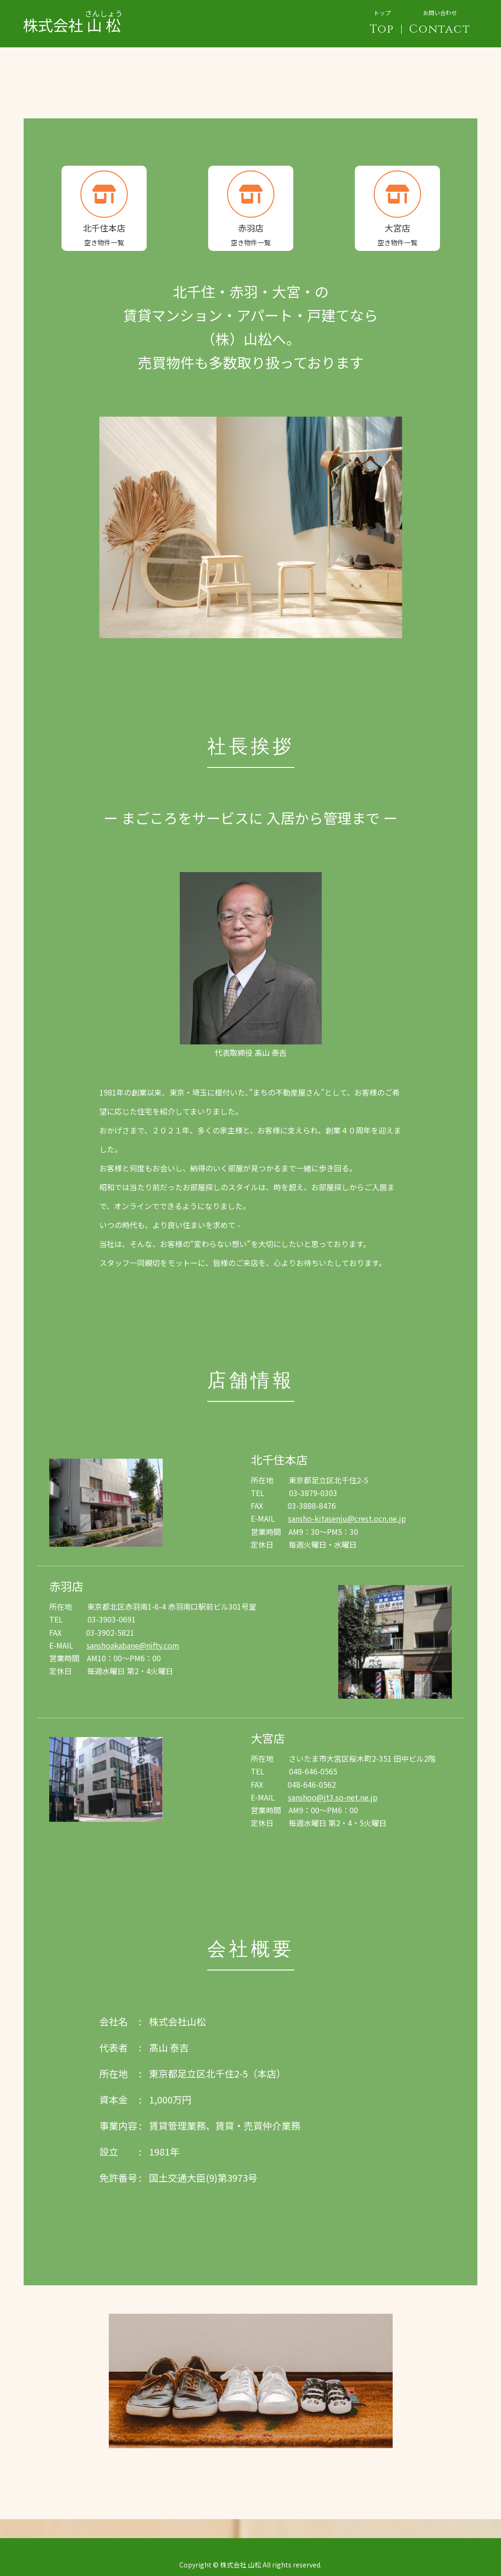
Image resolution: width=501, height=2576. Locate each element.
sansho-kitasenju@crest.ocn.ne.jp (347, 1518)
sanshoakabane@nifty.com (133, 1645)
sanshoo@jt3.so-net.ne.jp (333, 1797)
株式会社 (73, 17)
